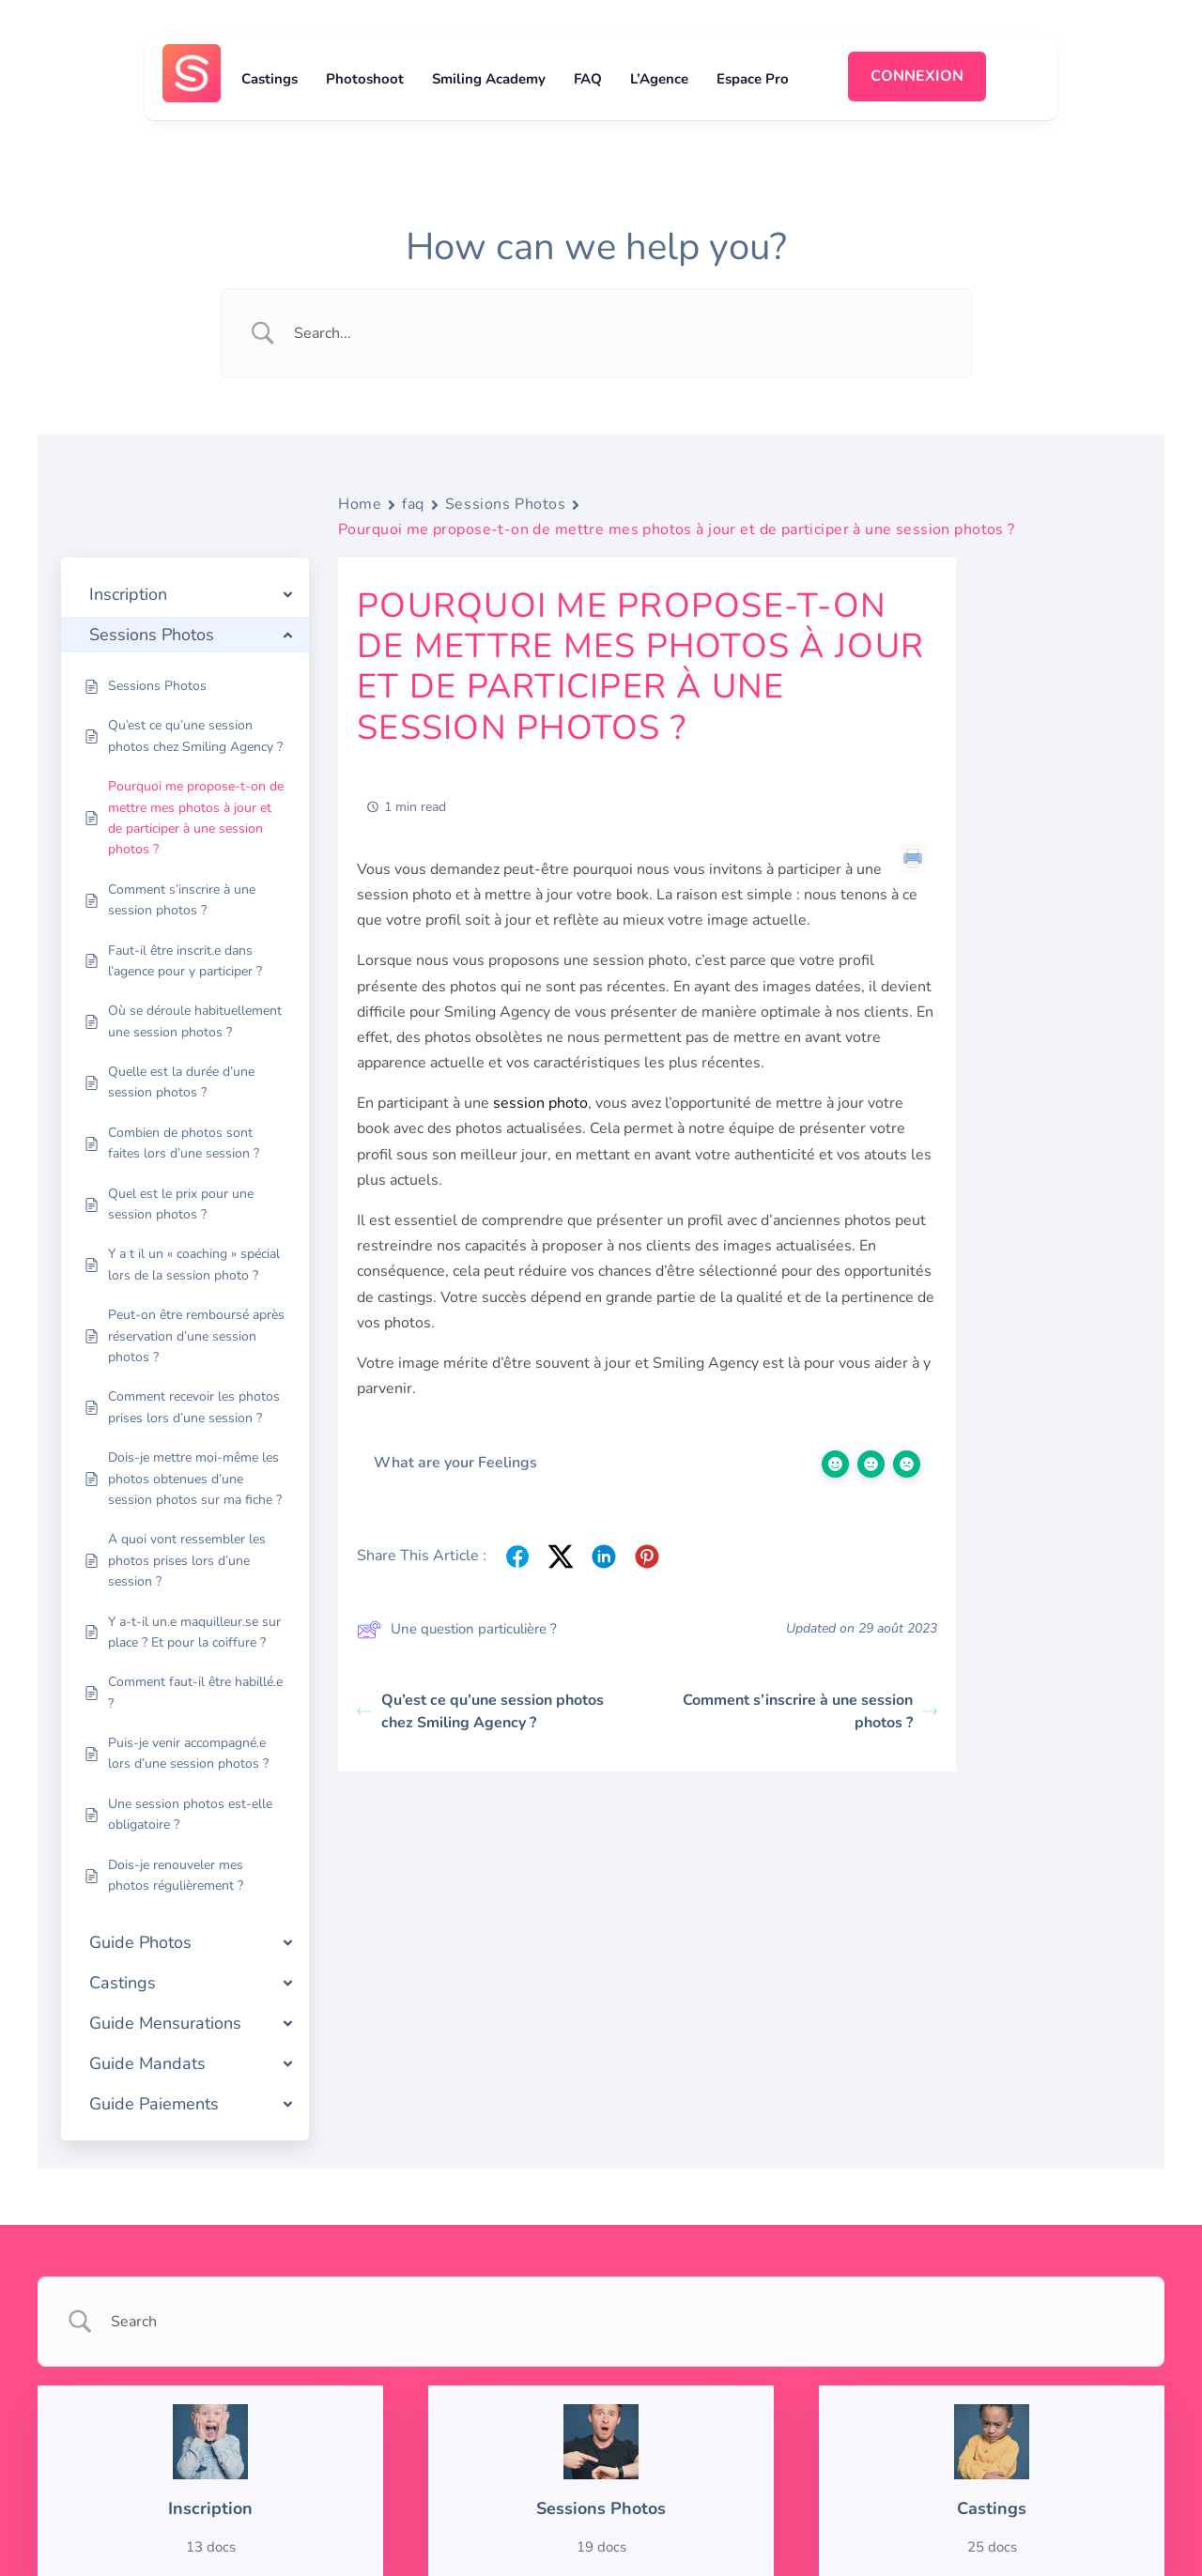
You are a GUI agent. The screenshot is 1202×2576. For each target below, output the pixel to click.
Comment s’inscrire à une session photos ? (810, 1711)
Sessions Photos (505, 504)
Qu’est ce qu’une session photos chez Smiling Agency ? (480, 1711)
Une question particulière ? (457, 1630)
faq (413, 504)
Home (359, 504)
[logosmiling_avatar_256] (191, 51)
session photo (540, 1103)
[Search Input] (620, 333)
